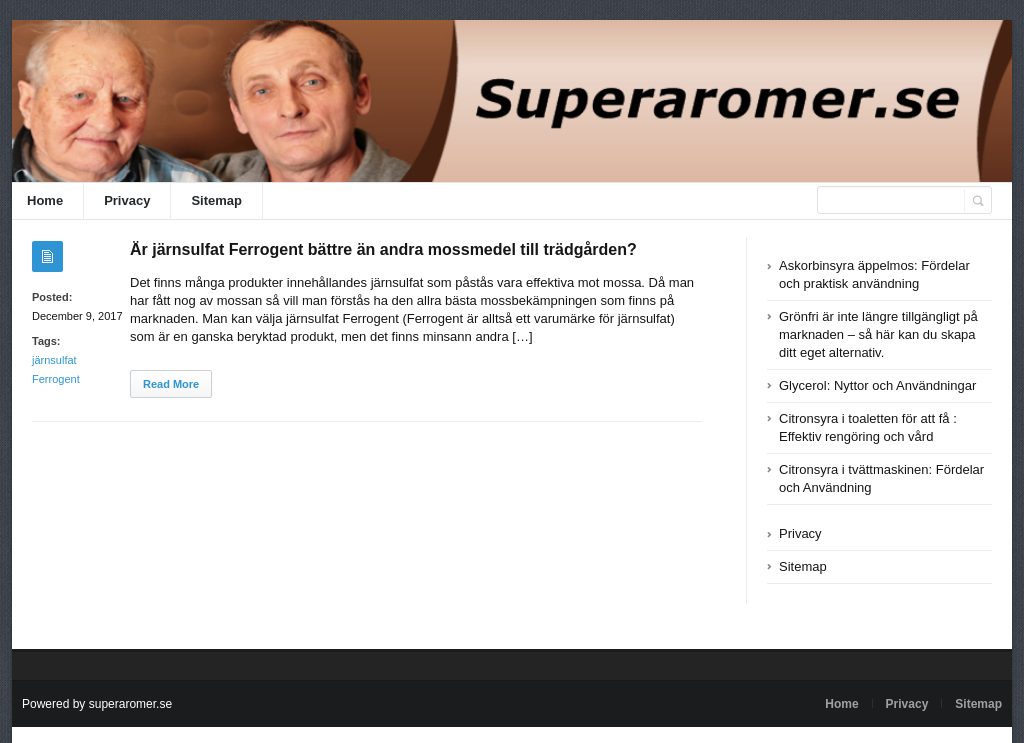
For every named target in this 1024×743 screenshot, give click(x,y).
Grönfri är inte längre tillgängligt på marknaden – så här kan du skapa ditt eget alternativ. (878, 334)
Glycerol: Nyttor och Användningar (877, 385)
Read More (171, 384)
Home (45, 200)
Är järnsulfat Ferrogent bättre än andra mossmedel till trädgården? (383, 249)
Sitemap (216, 200)
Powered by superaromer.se (97, 704)
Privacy (127, 200)
